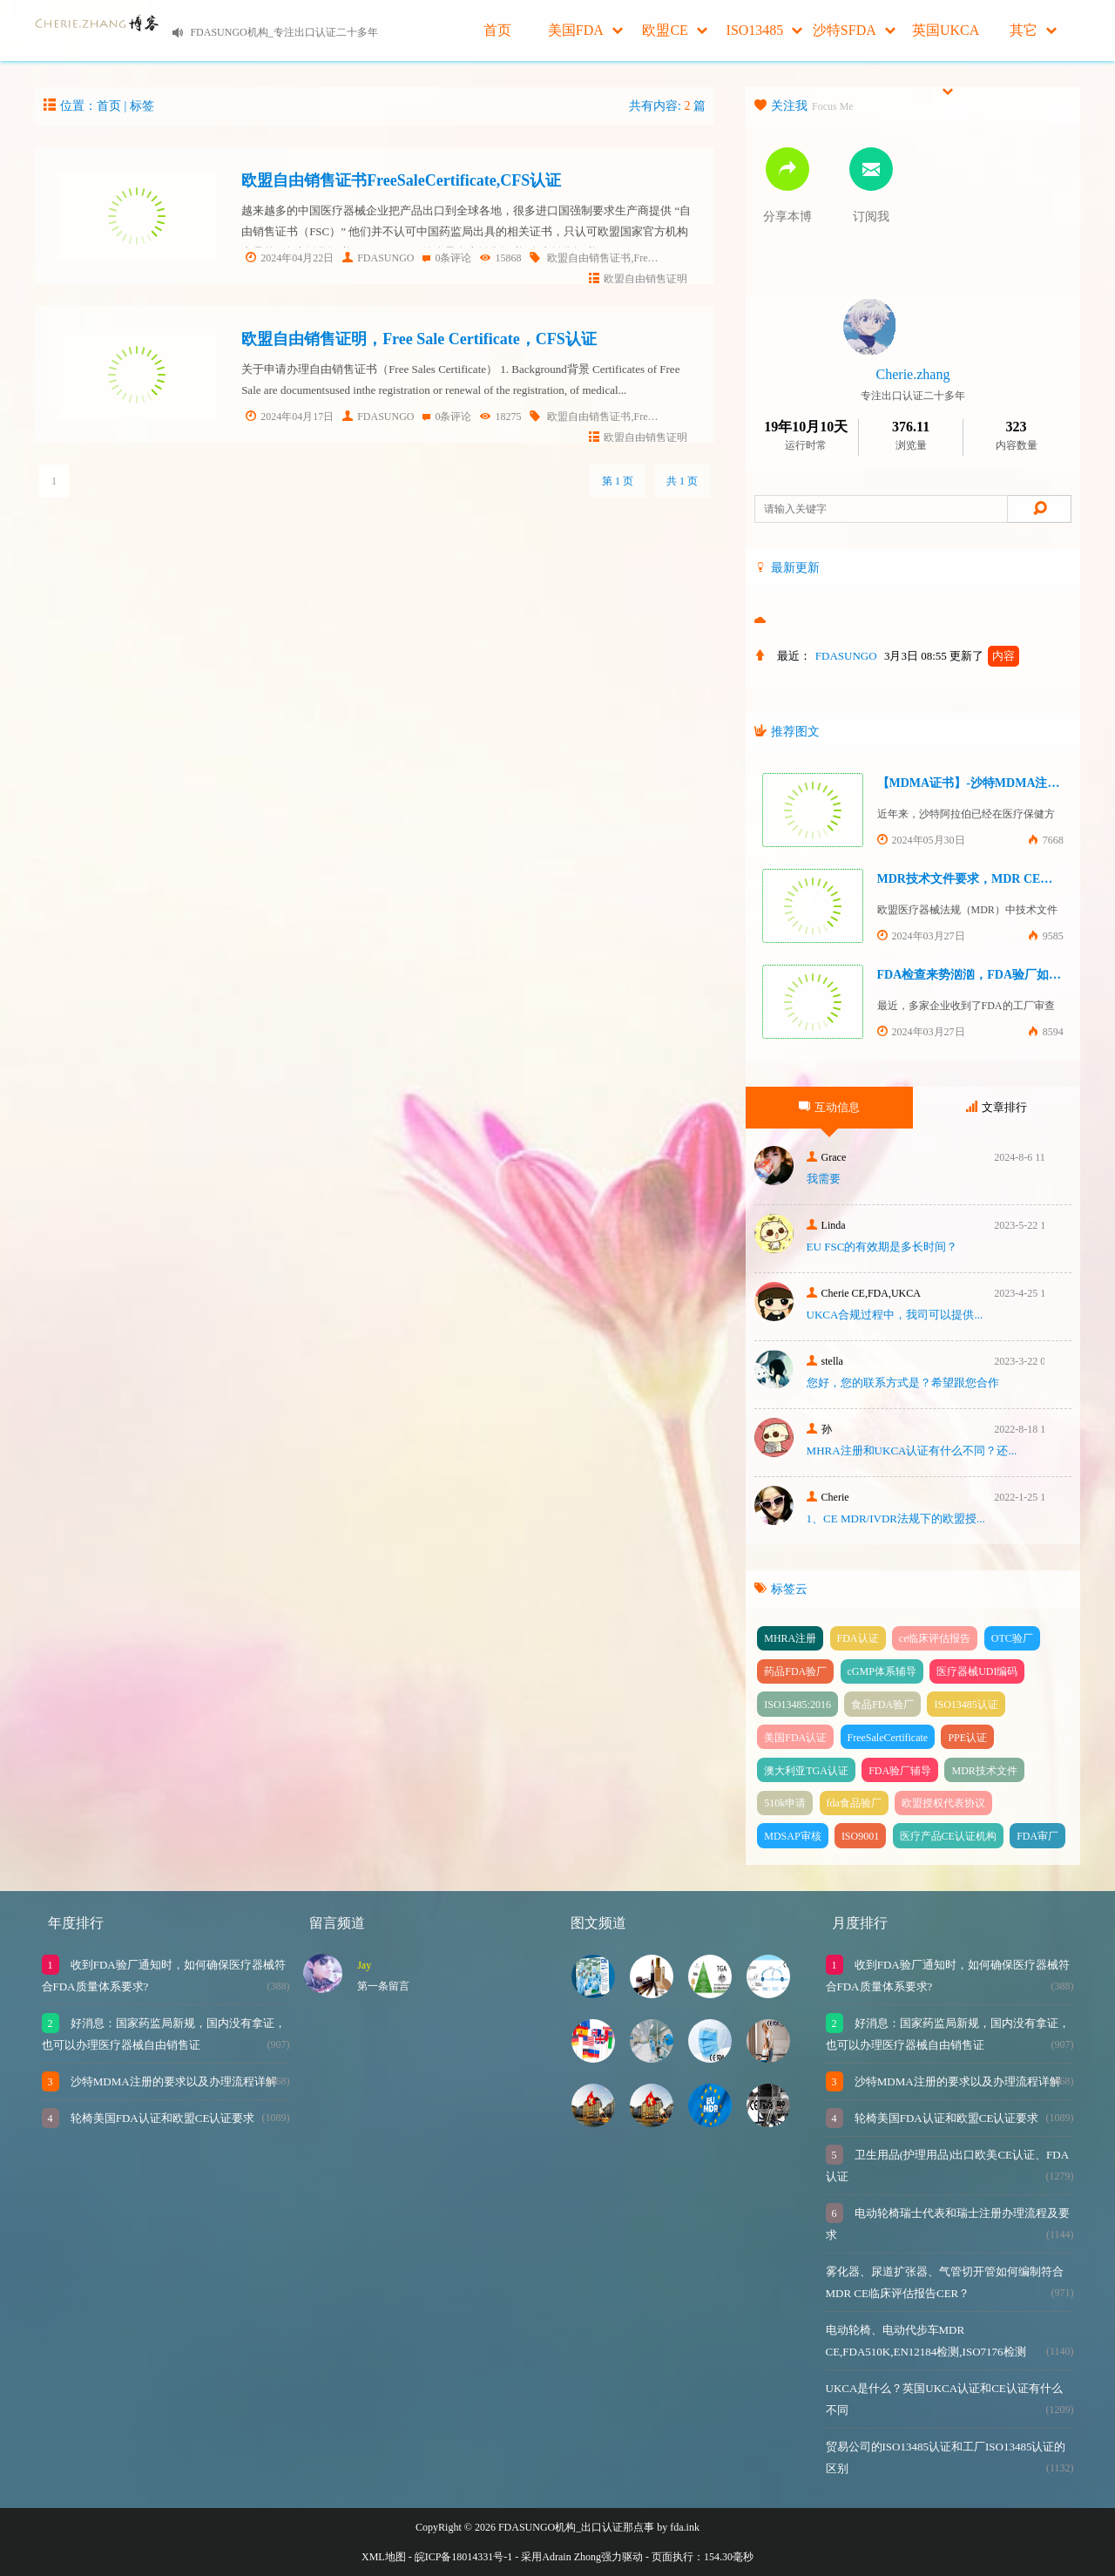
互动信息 (829, 1107)
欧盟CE (674, 30)
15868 (500, 258)
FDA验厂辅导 (899, 1771)
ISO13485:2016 (797, 1704)
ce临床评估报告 (935, 1638)
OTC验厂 (1012, 1638)
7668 (1046, 840)
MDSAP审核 (792, 1836)
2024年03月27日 (921, 936)
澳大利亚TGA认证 (806, 1771)
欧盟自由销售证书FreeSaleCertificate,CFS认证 (401, 180)
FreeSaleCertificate (888, 1738)
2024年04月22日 (290, 258)
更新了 (984, 655)
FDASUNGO (378, 258)
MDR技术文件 (984, 1771)
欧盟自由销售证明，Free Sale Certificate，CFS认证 (419, 339)
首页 (497, 30)
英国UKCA (945, 42)
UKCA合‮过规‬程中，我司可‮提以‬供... (895, 1314)
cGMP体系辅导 (882, 1671)
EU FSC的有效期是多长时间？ (882, 1246)
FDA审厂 (1037, 1836)
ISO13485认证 (965, 1704)
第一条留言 (383, 1986)
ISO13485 (764, 30)
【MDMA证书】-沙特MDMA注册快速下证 (993, 783)
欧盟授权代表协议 (943, 1803)
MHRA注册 (790, 1638)
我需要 (824, 1178)
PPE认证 (967, 1738)
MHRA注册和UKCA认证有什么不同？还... (912, 1450)
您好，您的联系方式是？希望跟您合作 (903, 1382)
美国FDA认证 (795, 1738)
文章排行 (996, 1107)
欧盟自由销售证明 (638, 279)
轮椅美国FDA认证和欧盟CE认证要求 (161, 2118)
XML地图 (384, 2557)
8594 (1046, 1032)
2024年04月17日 (290, 416)
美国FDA (585, 30)
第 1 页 (617, 481)
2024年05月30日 (921, 840)
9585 (1046, 936)
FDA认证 (858, 1638)
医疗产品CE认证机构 (948, 1836)
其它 (1033, 30)
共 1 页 (682, 481)
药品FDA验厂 (795, 1671)
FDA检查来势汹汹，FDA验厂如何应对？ (987, 974)
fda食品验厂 (854, 1803)
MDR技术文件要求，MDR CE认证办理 (983, 878)
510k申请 (785, 1803)
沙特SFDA (854, 30)
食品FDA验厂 (882, 1704)
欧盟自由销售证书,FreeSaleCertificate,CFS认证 (651, 258)
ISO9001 (860, 1836)
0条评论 (446, 258)
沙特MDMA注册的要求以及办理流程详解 (172, 2081)
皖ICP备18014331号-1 (464, 2557)
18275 (500, 416)
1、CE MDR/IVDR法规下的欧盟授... (896, 1518)
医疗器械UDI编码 (976, 1671)
